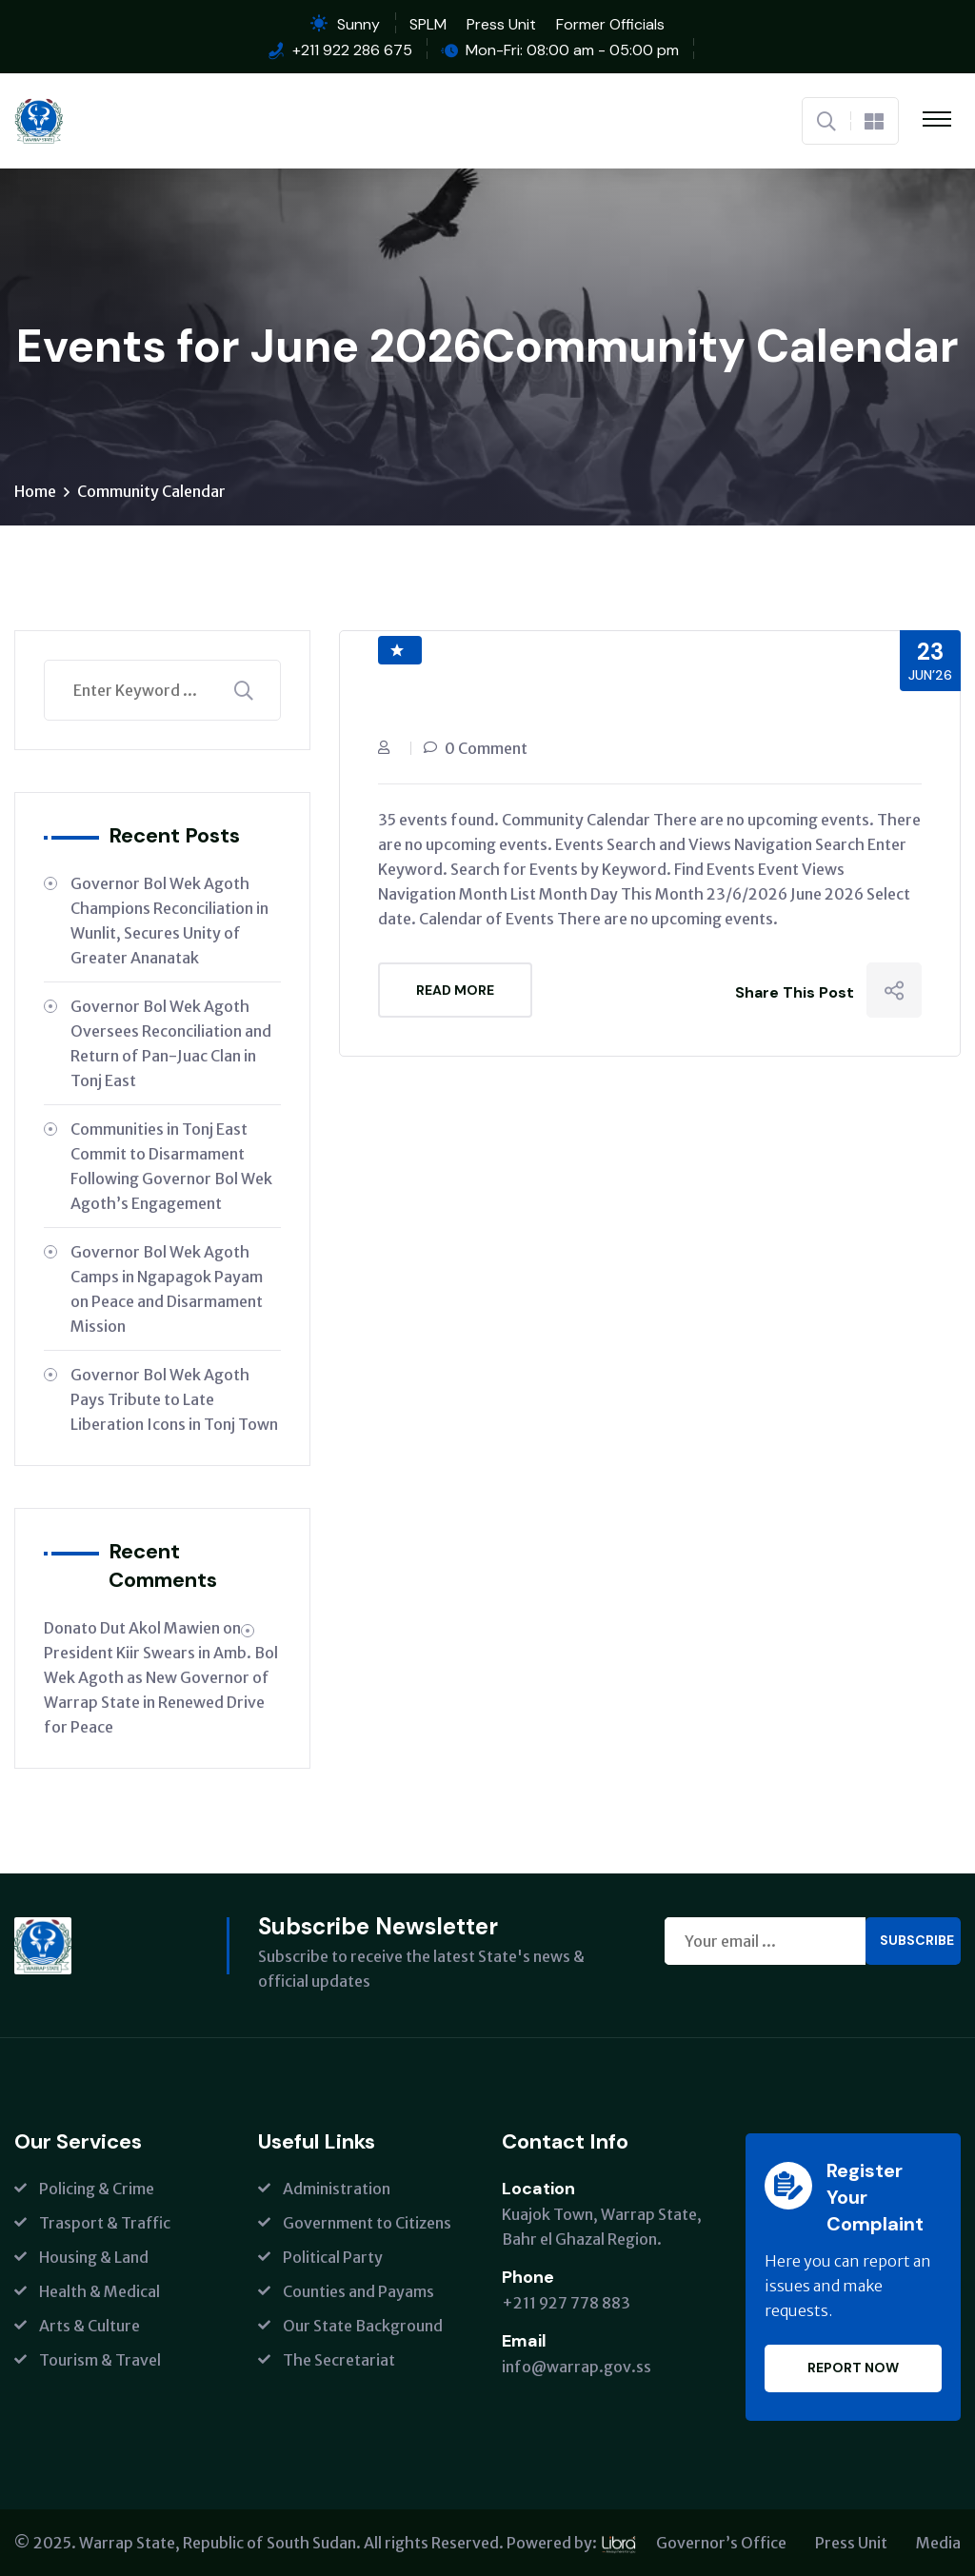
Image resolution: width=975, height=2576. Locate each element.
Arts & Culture (89, 2325)
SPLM (428, 24)
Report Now (853, 2367)
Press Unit (501, 24)
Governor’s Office (721, 2542)
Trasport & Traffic (104, 2222)
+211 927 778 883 (566, 2302)
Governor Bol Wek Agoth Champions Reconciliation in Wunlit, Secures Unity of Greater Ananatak (169, 920)
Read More (455, 990)
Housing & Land (94, 2257)
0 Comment (486, 748)
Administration (336, 2188)
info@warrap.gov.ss (576, 2366)
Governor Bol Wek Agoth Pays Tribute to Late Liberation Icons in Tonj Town (174, 1399)
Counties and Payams (358, 2291)
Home (35, 491)
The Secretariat (339, 2359)
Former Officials (610, 24)
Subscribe (917, 1940)
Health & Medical (99, 2291)
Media (938, 2542)
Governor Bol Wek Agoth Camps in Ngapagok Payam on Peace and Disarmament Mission (166, 1289)
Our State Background (363, 2325)
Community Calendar (151, 491)
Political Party (333, 2257)
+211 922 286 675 (352, 50)
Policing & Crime (96, 2188)
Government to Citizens (367, 2222)
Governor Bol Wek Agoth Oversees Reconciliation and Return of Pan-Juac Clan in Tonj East (170, 1043)
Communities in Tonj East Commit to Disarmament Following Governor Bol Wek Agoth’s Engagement (171, 1166)
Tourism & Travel (100, 2359)
